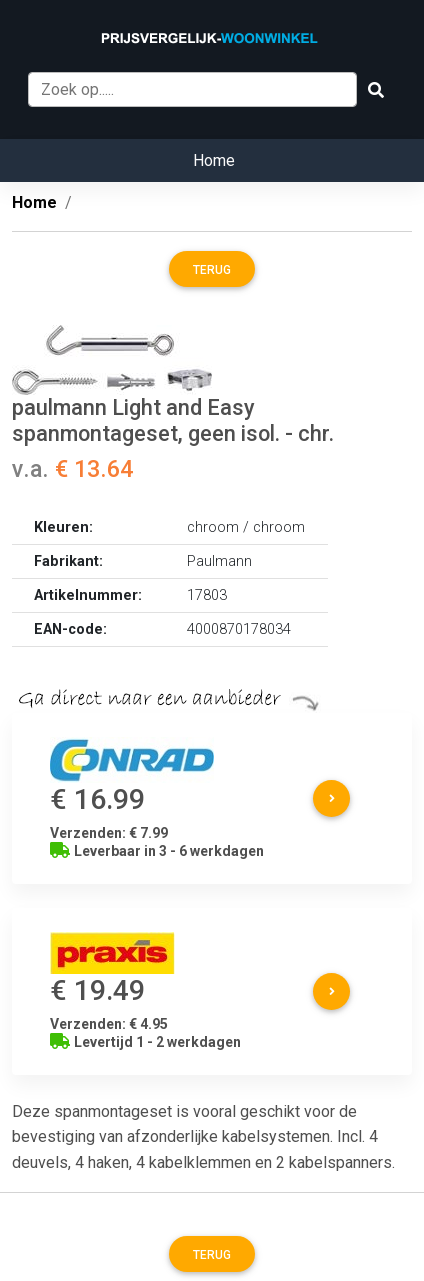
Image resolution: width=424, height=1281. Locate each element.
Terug (212, 270)
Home (214, 160)
